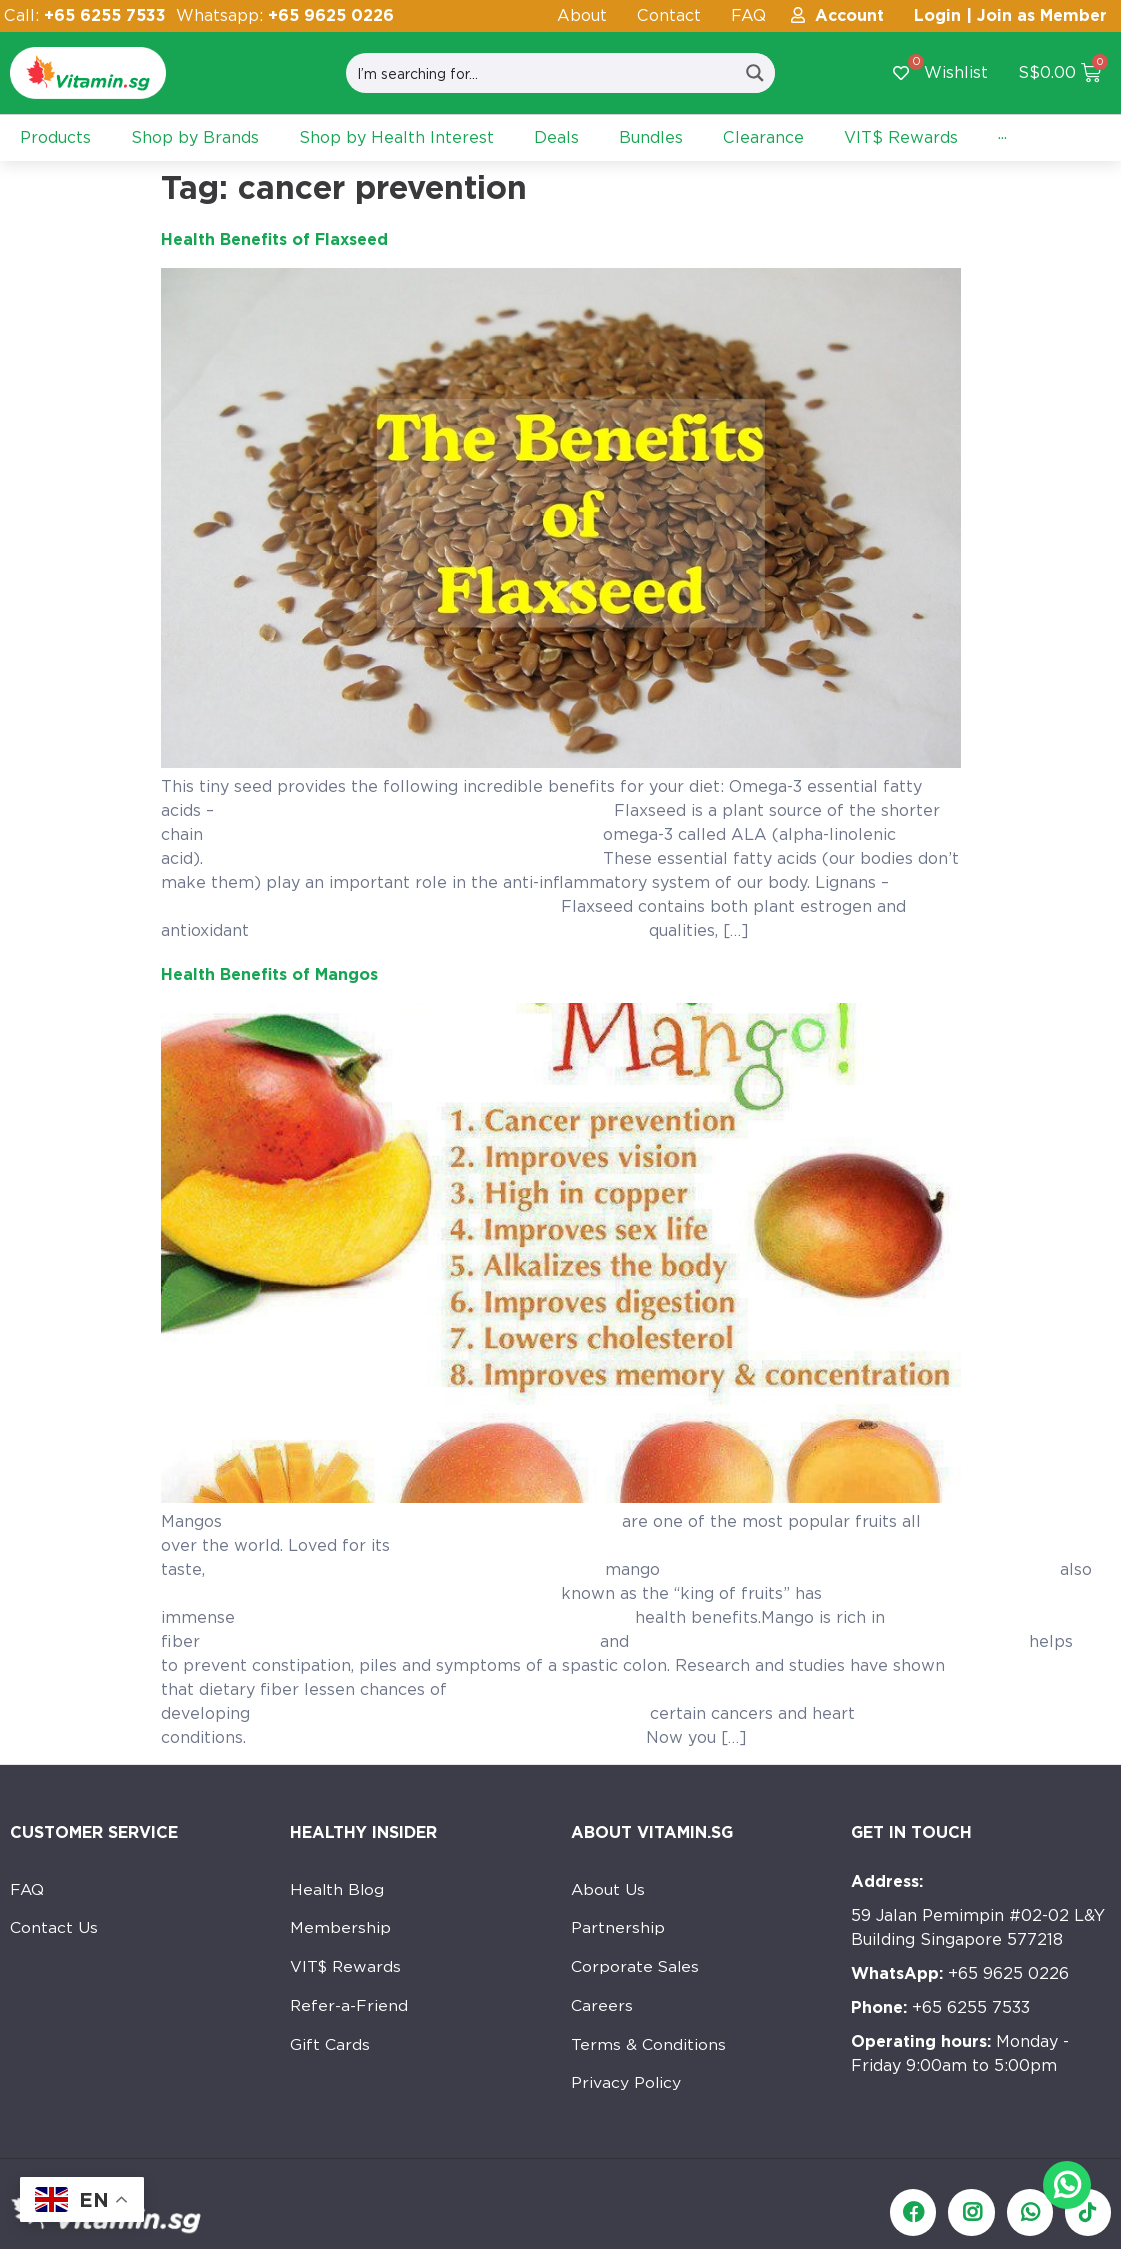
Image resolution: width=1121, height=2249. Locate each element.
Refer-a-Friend (349, 2009)
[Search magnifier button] (755, 73)
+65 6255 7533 (940, 2007)
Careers (602, 2009)
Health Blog (338, 1889)
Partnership (618, 1929)
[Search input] (541, 73)
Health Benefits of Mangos (269, 974)
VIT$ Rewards (347, 1969)
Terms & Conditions (649, 2049)
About (582, 15)
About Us (608, 1889)
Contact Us (54, 1929)
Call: (85, 15)
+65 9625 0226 (960, 1973)
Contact (669, 15)
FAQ (748, 15)
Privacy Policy (626, 2089)
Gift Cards (330, 2049)
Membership (340, 1929)
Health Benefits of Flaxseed (274, 239)
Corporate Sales (636, 1969)
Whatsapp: (285, 15)
